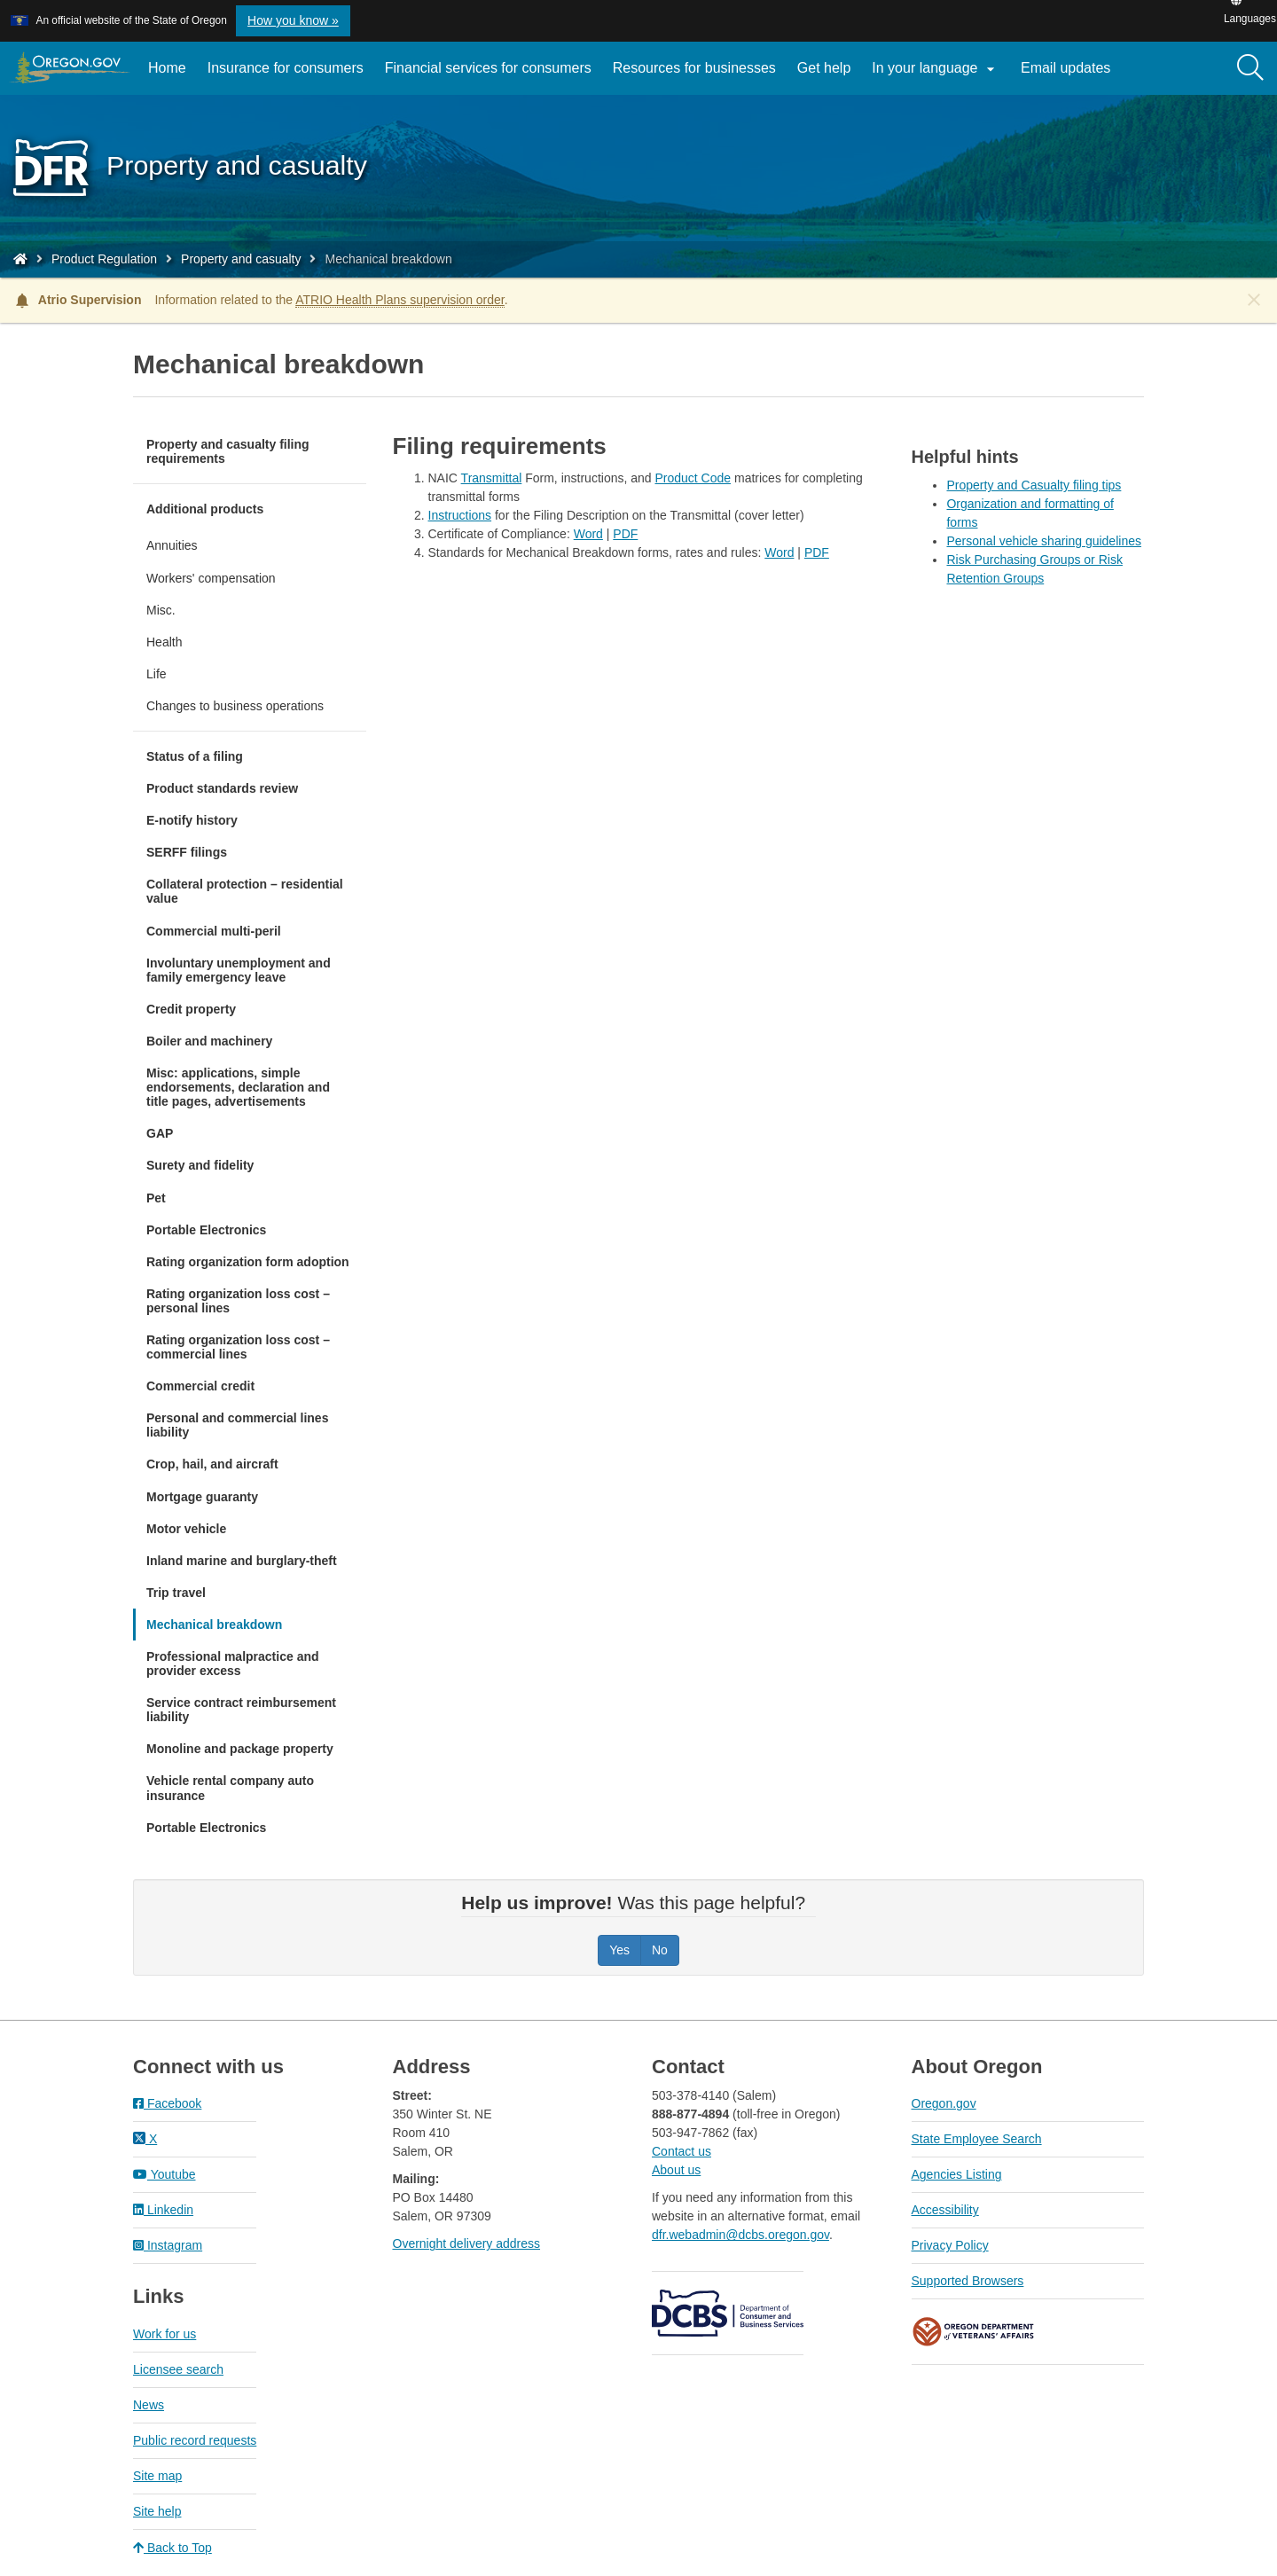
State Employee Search (977, 2139)
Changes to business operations (235, 706)
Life (156, 674)
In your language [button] (935, 69)
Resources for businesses (694, 67)
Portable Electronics (206, 1230)
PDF (625, 534)
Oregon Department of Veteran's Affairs (974, 2331)
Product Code (692, 478)
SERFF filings (186, 852)
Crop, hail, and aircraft (212, 1464)
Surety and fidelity (200, 1165)
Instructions (460, 515)
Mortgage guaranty (202, 1497)
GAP (159, 1133)
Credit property (191, 1009)
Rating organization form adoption (247, 1262)
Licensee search (178, 2369)
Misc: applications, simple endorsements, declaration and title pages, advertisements (238, 1087)
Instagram (167, 2245)
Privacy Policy (950, 2245)
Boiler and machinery (209, 1041)
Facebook (167, 2103)
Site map (157, 2476)
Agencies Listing (957, 2174)
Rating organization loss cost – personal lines (238, 1301)
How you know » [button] (293, 20)
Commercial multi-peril (213, 931)
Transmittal (491, 478)
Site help (157, 2511)
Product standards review (222, 788)
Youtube (164, 2174)
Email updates (1071, 74)
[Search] (1250, 68)
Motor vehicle (186, 1529)
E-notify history (192, 820)
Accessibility (945, 2210)
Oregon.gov (944, 2103)
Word (588, 534)
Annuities (172, 545)
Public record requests (194, 2440)
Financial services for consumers (488, 67)
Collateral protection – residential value (244, 891)
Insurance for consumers (286, 67)
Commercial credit (200, 1386)
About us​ (676, 2170)
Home (167, 67)
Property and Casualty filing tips (1033, 485)
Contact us (681, 2151)
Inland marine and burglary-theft (241, 1561)
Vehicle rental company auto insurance (230, 1787)
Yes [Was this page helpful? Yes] (619, 1950)
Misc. (161, 610)
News (148, 2405)
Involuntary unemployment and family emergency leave (238, 970)
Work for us (164, 2334)
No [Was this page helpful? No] (660, 1950)
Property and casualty (241, 259)
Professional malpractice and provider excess (232, 1663)
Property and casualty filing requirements (227, 451)
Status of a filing (194, 756)
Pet (156, 1198)
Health (164, 642)
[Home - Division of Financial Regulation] (20, 259)
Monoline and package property (239, 1749)
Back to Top (172, 2548)
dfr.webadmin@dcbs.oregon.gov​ (740, 2235)
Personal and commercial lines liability (237, 1425)
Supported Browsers (968, 2281)
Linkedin (163, 2210)
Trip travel (176, 1593)
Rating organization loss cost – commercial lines (238, 1347)
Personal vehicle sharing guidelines (1043, 541)
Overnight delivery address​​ (467, 2243)
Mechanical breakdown (214, 1624)
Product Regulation (104, 259)
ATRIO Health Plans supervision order (400, 300)
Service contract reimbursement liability (241, 1709)
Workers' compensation (211, 578)
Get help (823, 67)
